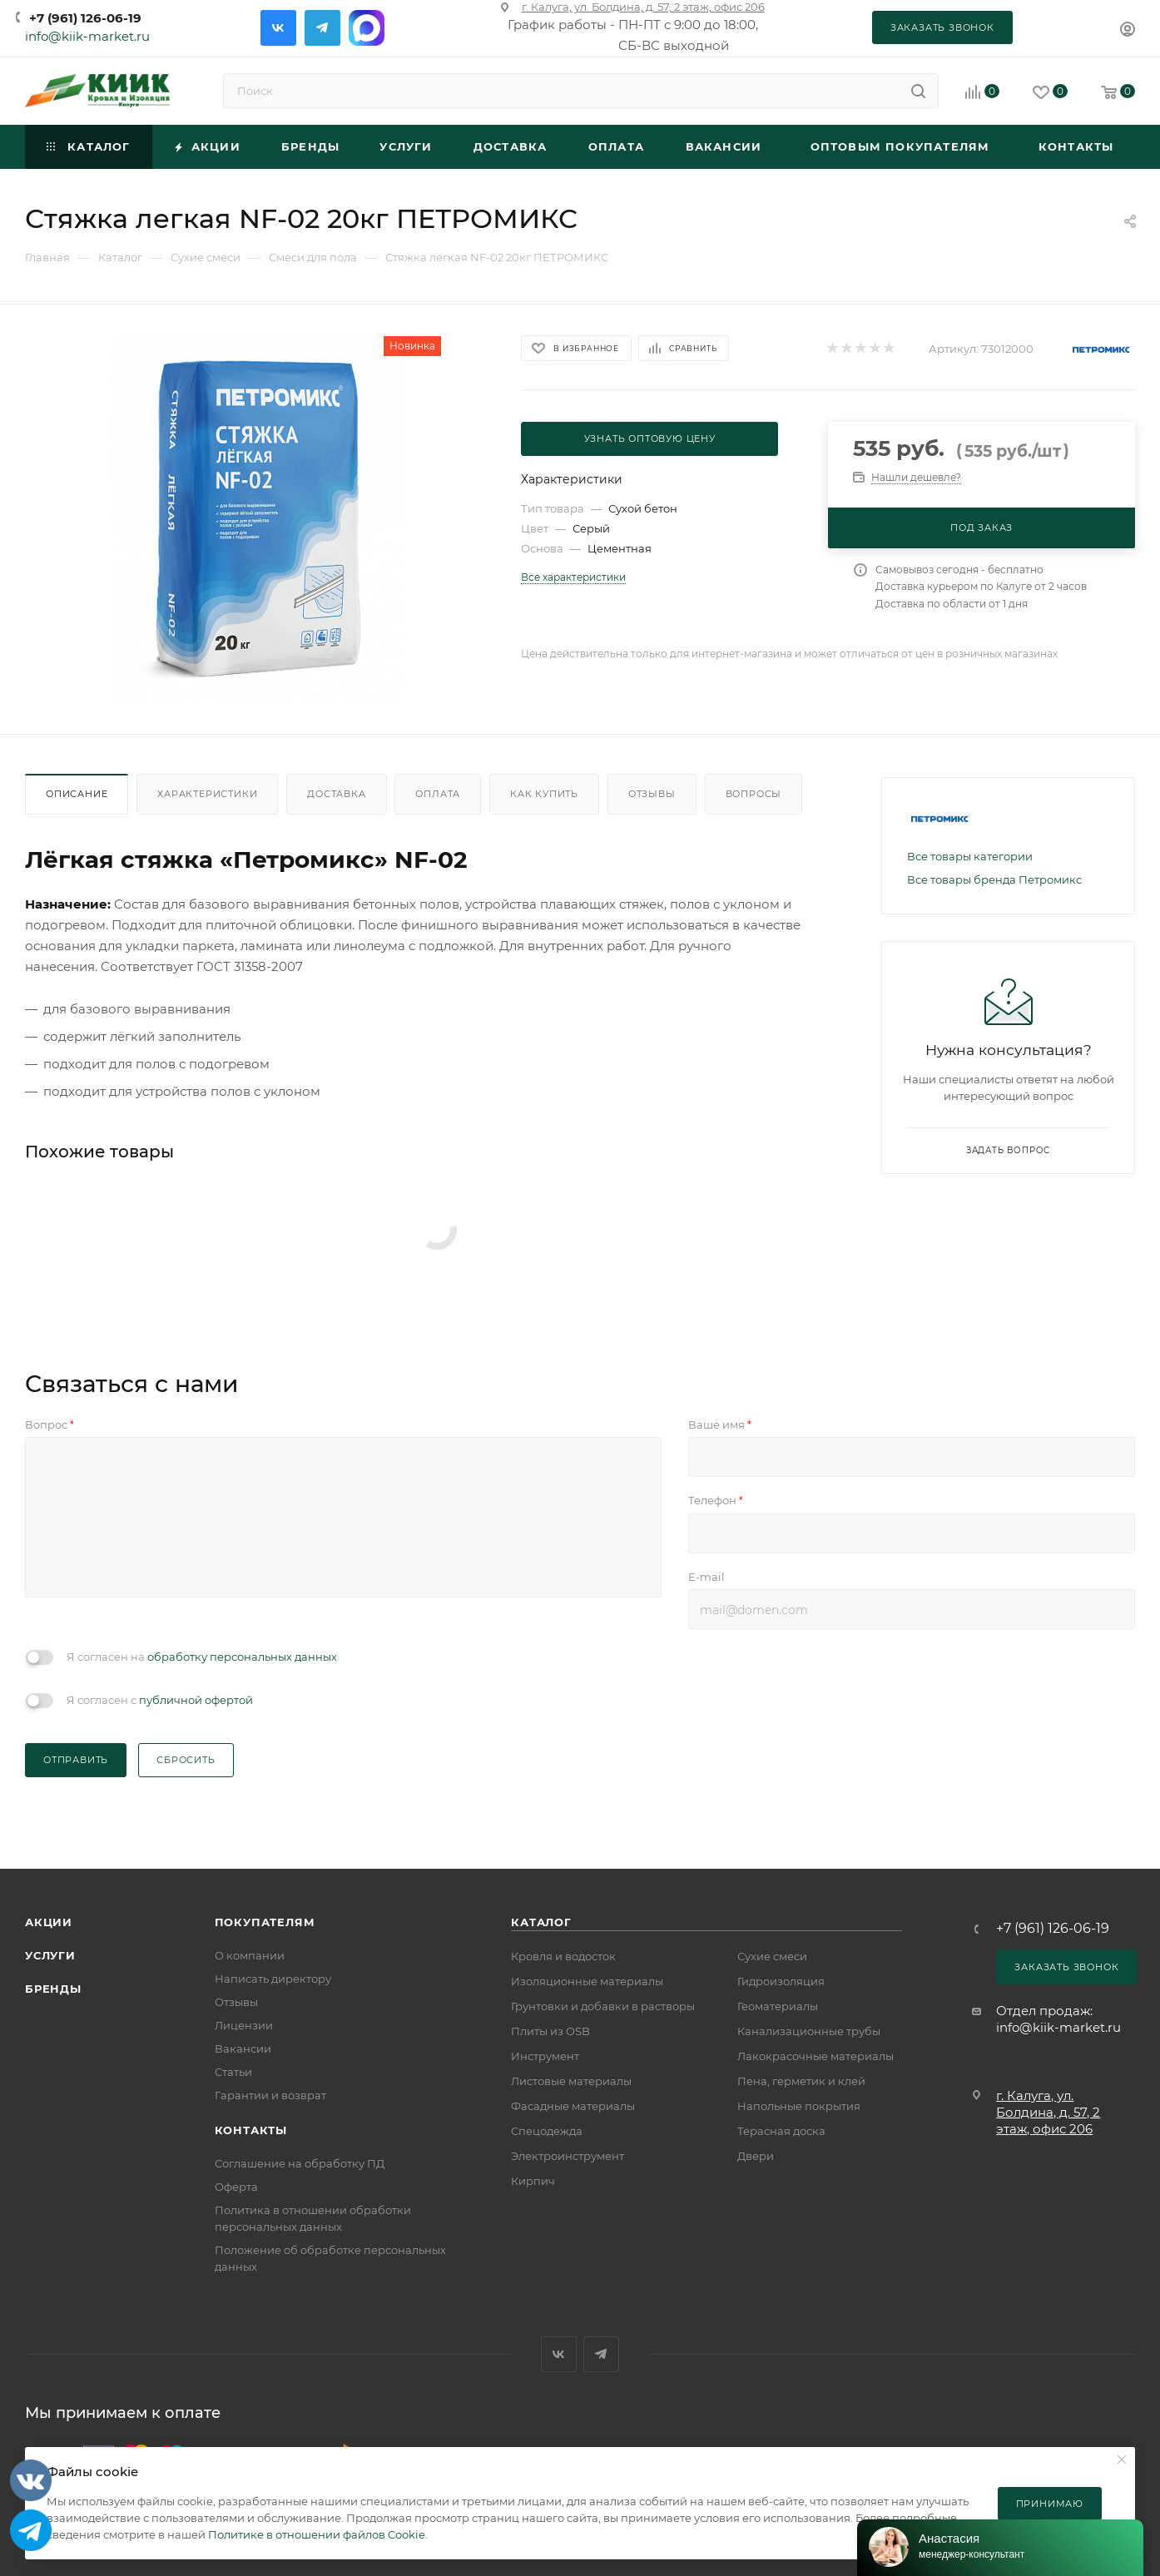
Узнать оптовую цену (650, 438)
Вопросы (754, 794)
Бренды (53, 1988)
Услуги (50, 1955)
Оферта (236, 2186)
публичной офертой (196, 1700)
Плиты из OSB (550, 2031)
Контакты (251, 2130)
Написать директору (273, 1978)
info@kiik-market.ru (87, 36)
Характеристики (207, 794)
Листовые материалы (571, 2081)
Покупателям (265, 1922)
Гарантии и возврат (270, 2095)
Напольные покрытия (798, 2106)
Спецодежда (546, 2131)
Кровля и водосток (563, 1956)
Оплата (437, 794)
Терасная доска (781, 2131)
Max (366, 28)
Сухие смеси (772, 1956)
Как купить (544, 794)
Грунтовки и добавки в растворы (603, 2006)
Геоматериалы (777, 2006)
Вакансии (243, 2048)
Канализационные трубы (808, 2031)
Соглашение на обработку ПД (299, 2163)
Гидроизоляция (781, 1981)
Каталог (541, 1922)
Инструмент (545, 2056)
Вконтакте (278, 28)
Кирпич (533, 2180)
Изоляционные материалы (587, 1981)
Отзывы (652, 794)
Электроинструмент (567, 2155)
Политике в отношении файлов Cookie (316, 2534)
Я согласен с (160, 1700)
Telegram (322, 28)
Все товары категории (970, 856)
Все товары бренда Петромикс (994, 879)
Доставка (336, 794)
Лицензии (244, 2025)
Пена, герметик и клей (801, 2081)
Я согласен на (202, 1656)
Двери (755, 2155)
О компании (250, 1955)
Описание (76, 794)
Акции (48, 1922)
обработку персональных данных (242, 1656)
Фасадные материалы (573, 2106)
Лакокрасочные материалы (815, 2056)
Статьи (233, 2071)
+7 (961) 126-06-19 (85, 18)
